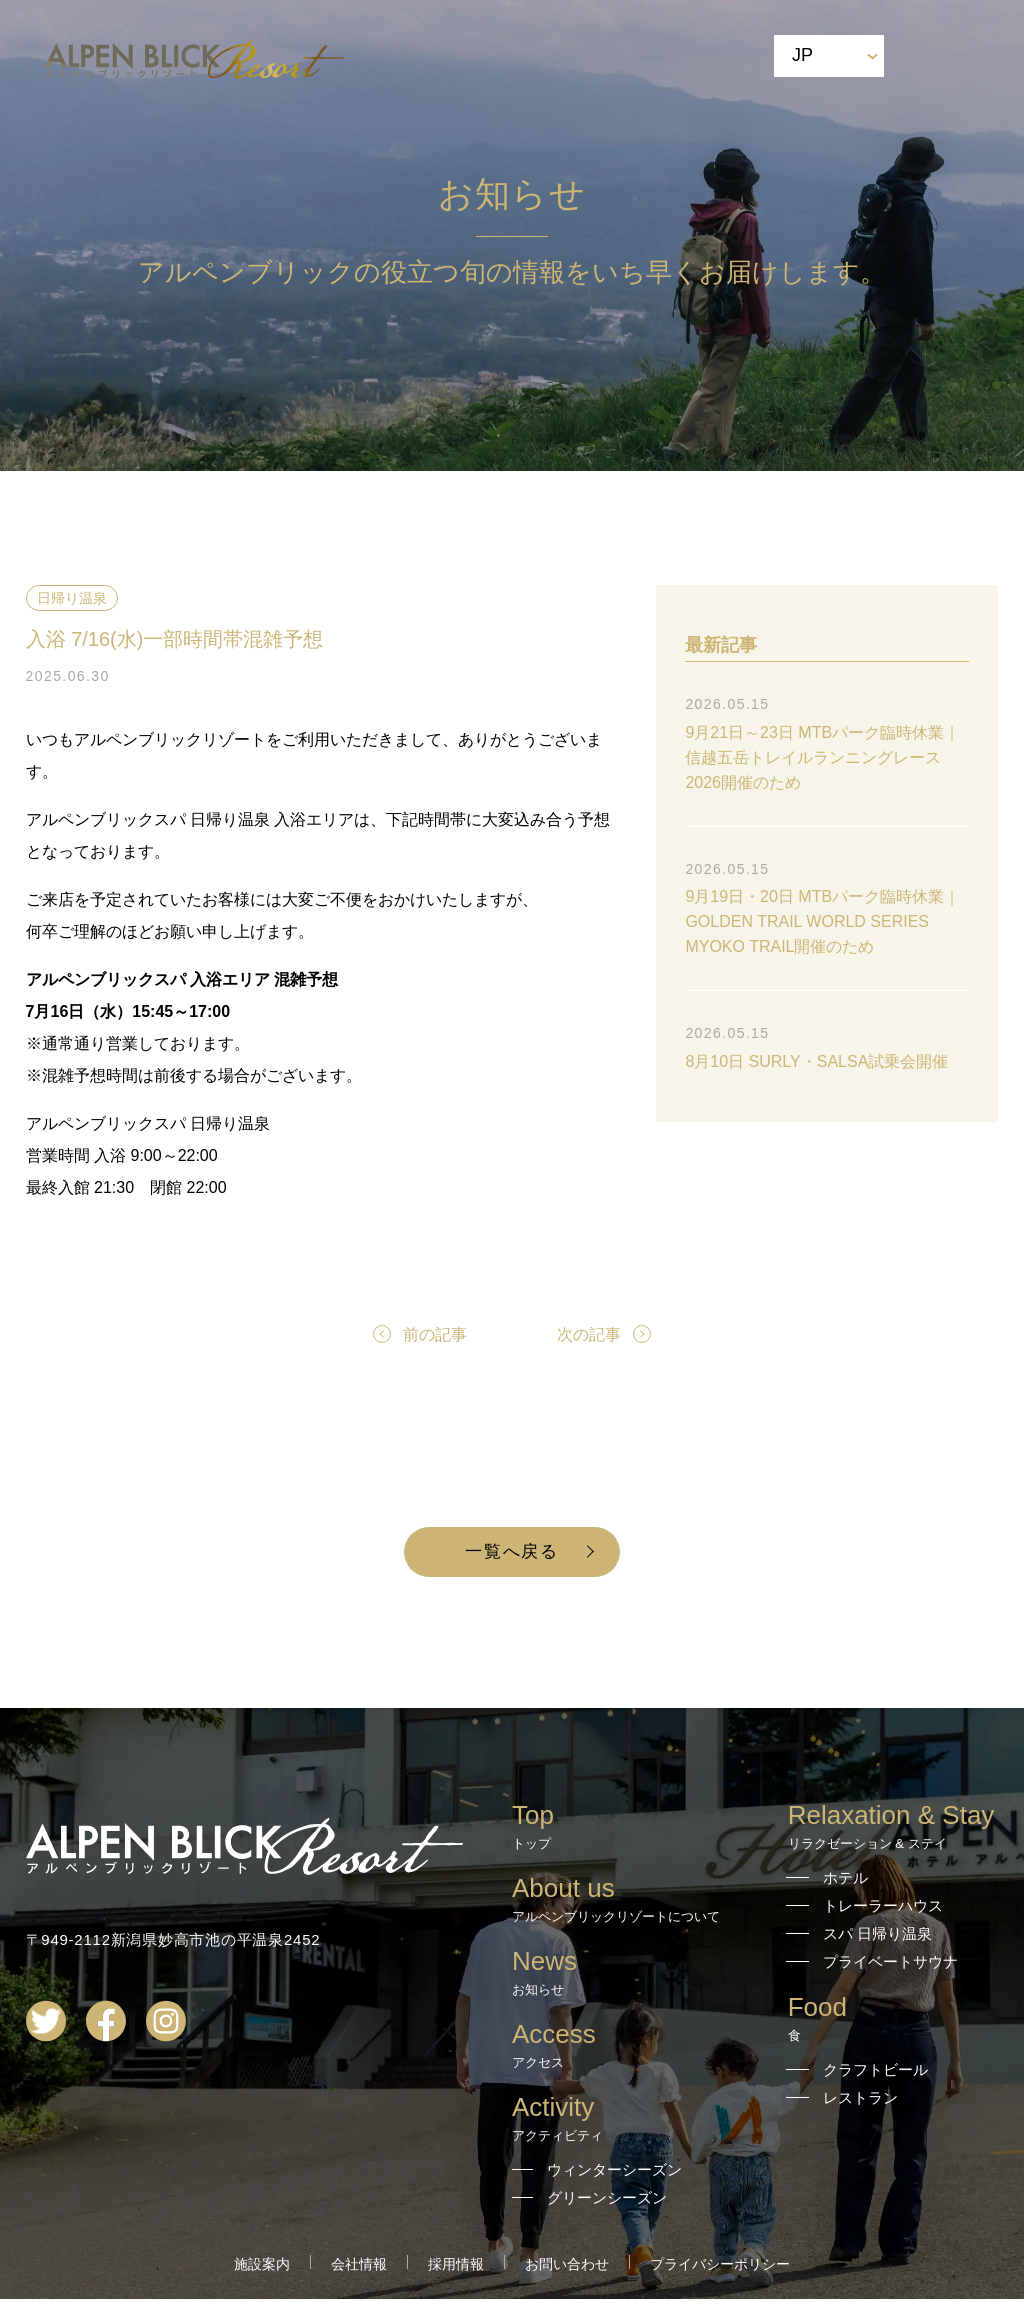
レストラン (860, 2102)
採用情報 (456, 2269)
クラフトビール (875, 2074)
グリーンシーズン (607, 2202)
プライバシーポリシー (720, 2269)
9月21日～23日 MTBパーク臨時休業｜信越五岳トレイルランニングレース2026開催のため (822, 757)
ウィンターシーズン (614, 2174)
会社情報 (359, 2269)
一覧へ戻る (512, 1554)
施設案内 (262, 2269)
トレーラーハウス (883, 1910)
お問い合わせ (567, 2269)
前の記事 (435, 1334)
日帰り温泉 (72, 598)
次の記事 (589, 1334)
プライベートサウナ (890, 1966)
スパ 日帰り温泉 (877, 1938)
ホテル (845, 1882)
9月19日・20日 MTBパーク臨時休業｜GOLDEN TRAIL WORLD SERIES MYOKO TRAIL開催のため (822, 921)
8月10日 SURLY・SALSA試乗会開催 (816, 1061)
